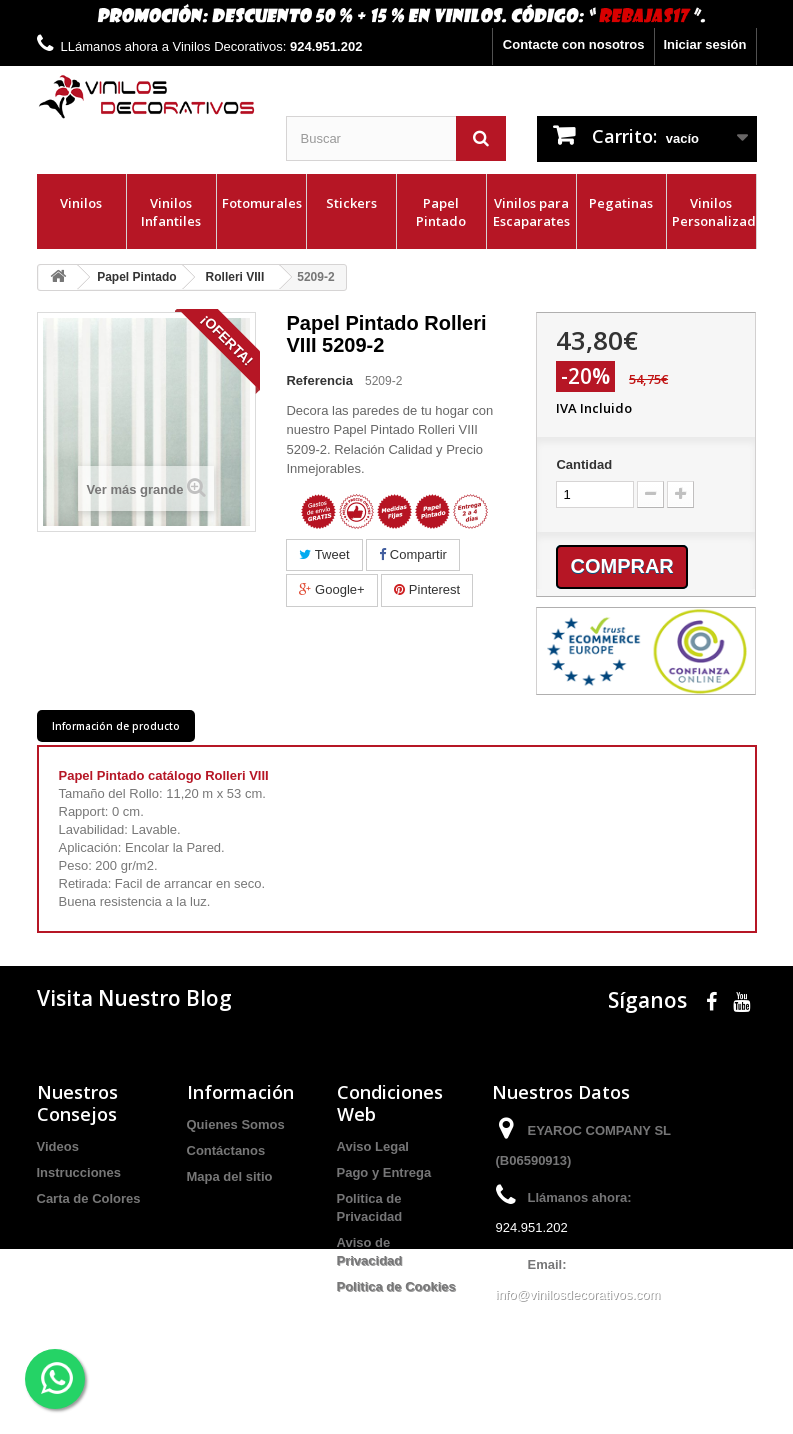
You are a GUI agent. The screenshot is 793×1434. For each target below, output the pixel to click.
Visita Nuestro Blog (134, 998)
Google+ (331, 589)
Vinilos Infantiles (171, 212)
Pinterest (427, 589)
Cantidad (584, 464)
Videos (58, 1146)
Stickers (351, 203)
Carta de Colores (89, 1198)
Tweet (324, 554)
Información (240, 1092)
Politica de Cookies (396, 1286)
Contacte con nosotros (574, 44)
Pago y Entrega (384, 1172)
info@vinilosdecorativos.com (578, 1294)
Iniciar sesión (704, 44)
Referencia (319, 380)
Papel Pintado (441, 212)
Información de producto (116, 726)
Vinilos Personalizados (714, 212)
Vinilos (81, 203)
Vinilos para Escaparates (531, 212)
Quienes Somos (236, 1124)
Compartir (413, 554)
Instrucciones (79, 1172)
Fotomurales (262, 203)
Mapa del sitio (230, 1176)
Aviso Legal (373, 1146)
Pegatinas (621, 203)
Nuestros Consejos (77, 1103)
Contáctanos (226, 1150)
